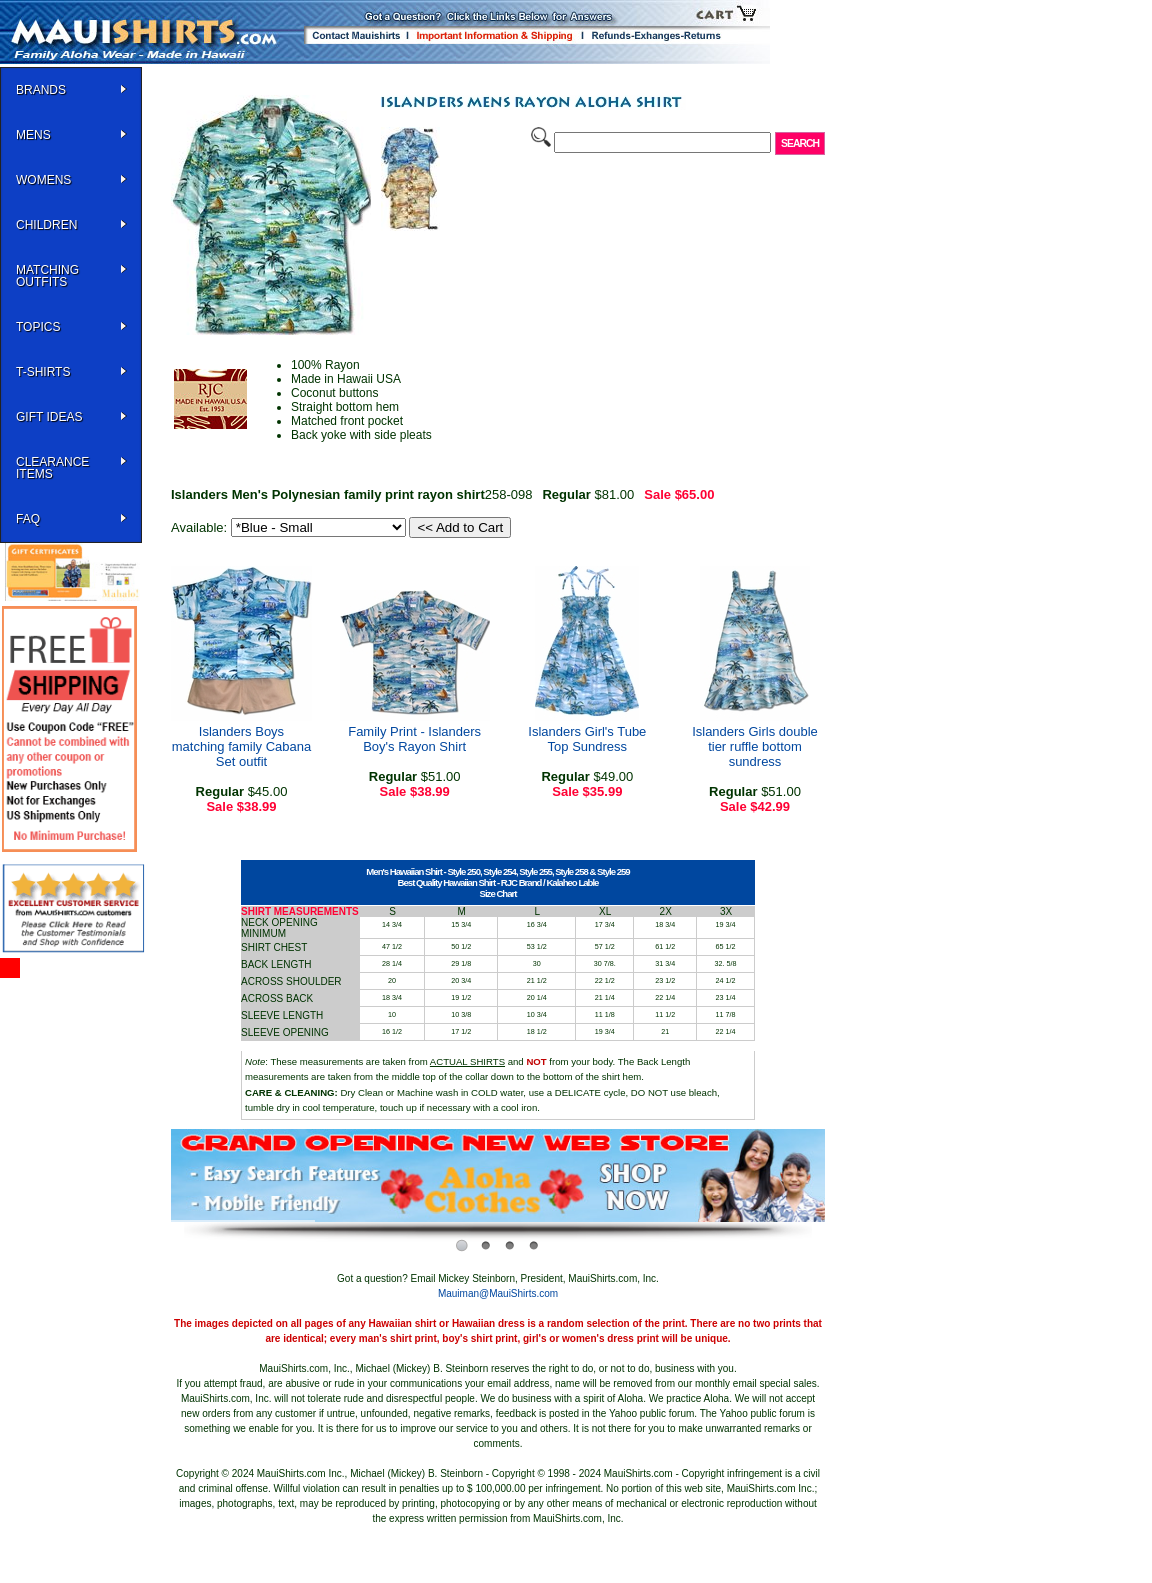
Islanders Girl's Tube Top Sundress (587, 739)
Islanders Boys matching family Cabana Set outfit (241, 746)
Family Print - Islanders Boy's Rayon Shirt (414, 739)
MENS (33, 135)
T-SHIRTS (43, 372)
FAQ (28, 519)
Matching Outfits (47, 276)
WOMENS (43, 180)
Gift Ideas (49, 417)
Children (46, 225)
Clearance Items (52, 468)
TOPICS (38, 327)
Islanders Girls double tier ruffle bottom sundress (755, 746)
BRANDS (41, 90)
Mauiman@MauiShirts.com (498, 1293)
